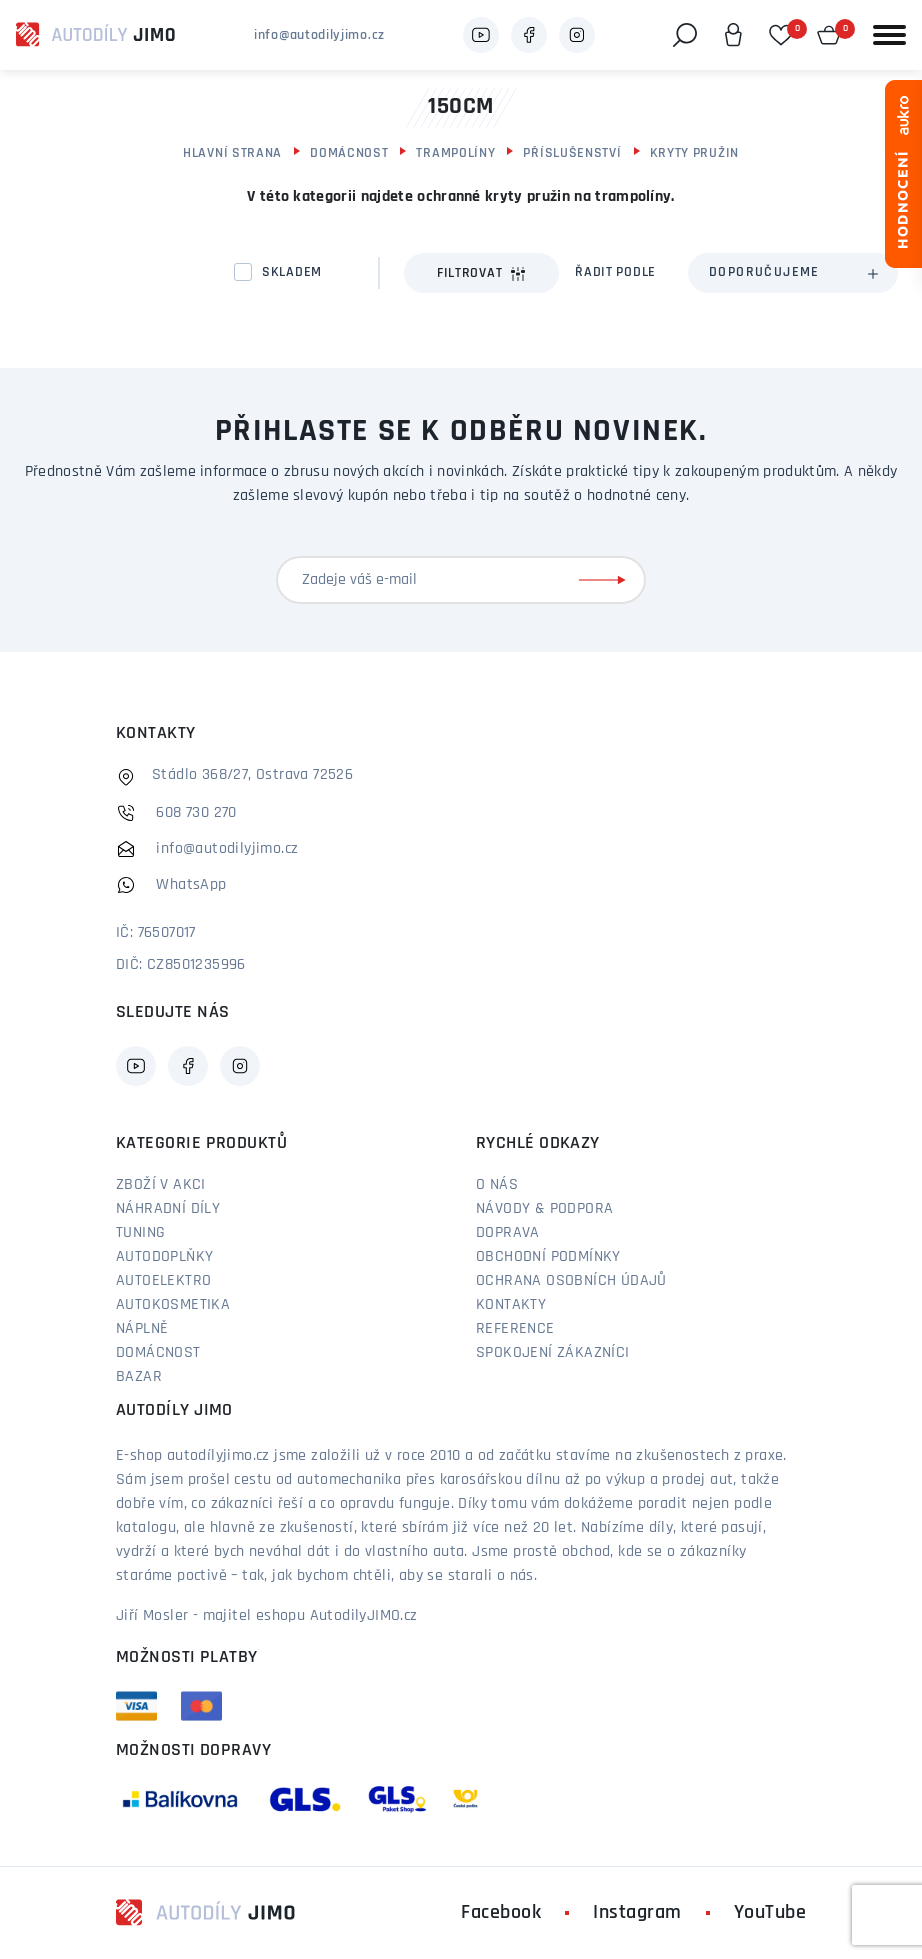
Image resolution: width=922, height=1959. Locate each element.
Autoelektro (163, 1281)
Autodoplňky (164, 1257)
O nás (497, 1185)
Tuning (140, 1233)
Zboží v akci (161, 1185)
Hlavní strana (232, 153)
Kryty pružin (694, 153)
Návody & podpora (544, 1209)
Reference (515, 1329)
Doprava (508, 1233)
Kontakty (511, 1305)
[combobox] (793, 273)
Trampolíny (455, 153)
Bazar (139, 1377)
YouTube (770, 1913)
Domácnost (349, 153)
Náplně (142, 1329)
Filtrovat (481, 274)
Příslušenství (572, 153)
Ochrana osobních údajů (571, 1281)
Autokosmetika (173, 1305)
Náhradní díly (168, 1209)
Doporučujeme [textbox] (764, 272)
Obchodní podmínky (548, 1257)
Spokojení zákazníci (553, 1353)
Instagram (637, 1913)
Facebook (501, 1913)
